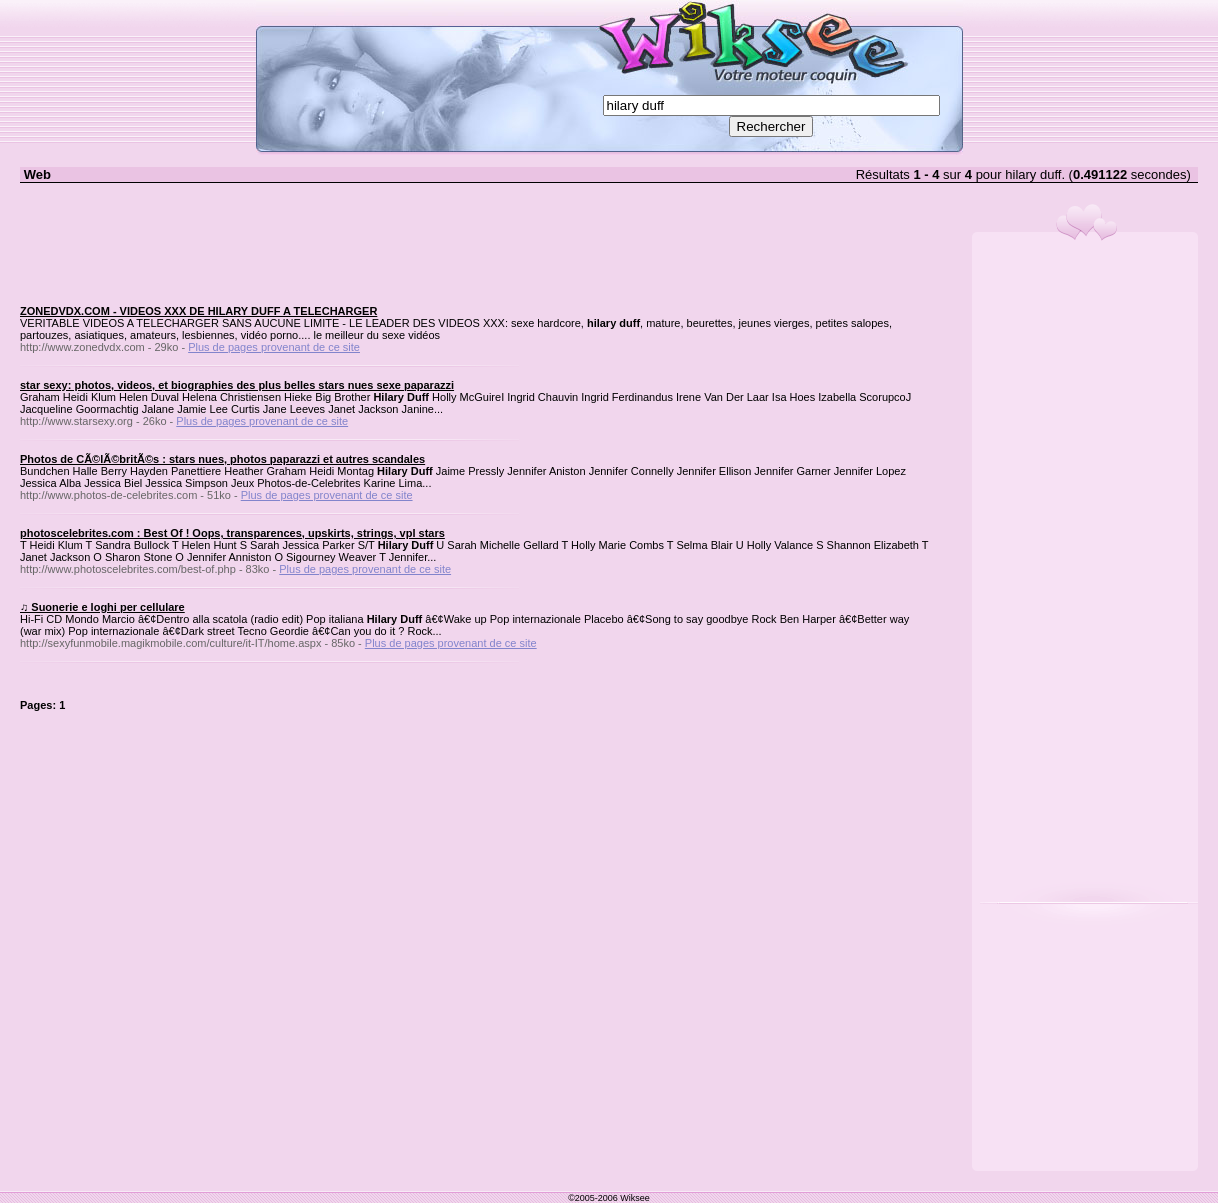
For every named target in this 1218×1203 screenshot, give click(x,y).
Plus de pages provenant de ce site (274, 347)
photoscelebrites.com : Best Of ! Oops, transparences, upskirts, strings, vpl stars (232, 533)
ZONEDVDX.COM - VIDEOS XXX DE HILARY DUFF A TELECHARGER (198, 311)
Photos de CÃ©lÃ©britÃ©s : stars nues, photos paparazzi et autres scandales (222, 459)
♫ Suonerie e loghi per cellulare (102, 607)
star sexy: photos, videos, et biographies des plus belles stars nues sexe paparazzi (237, 385)
